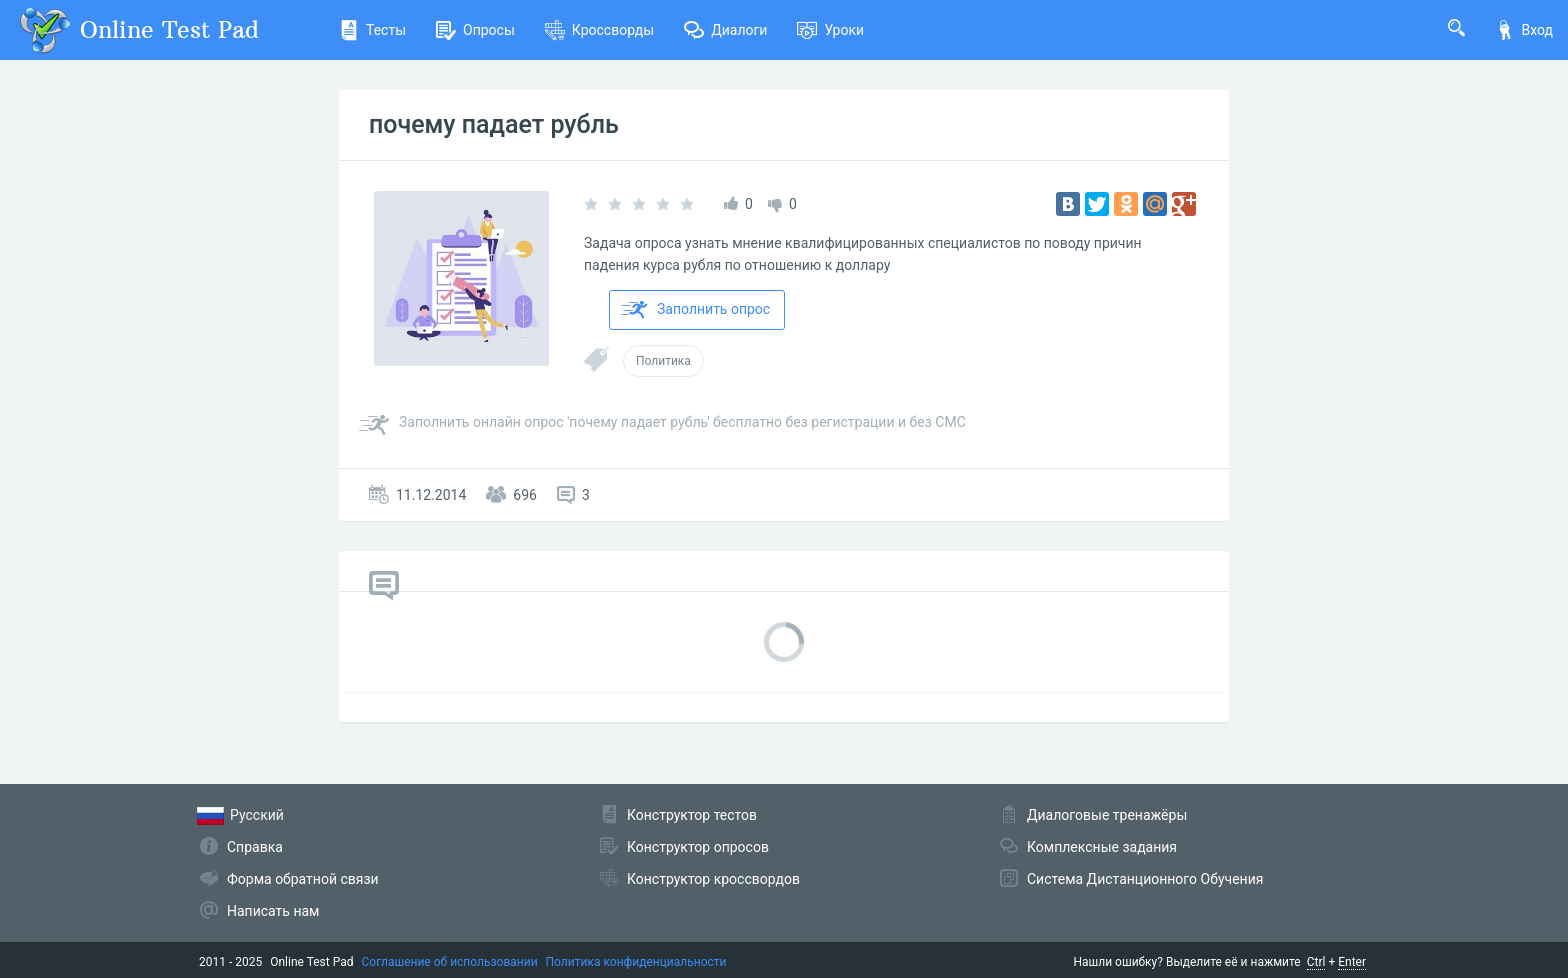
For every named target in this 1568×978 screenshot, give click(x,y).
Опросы (475, 30)
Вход (1524, 30)
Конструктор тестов (692, 815)
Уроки (830, 30)
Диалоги (725, 30)
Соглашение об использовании (450, 962)
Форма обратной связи (303, 879)
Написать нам (273, 911)
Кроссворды (599, 30)
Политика (663, 361)
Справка (255, 847)
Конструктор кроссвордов (713, 879)
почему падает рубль (494, 124)
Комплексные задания (1102, 847)
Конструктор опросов (698, 847)
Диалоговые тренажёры (1107, 815)
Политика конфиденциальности (636, 962)
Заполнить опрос (695, 310)
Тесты (372, 30)
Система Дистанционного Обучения (1145, 879)
